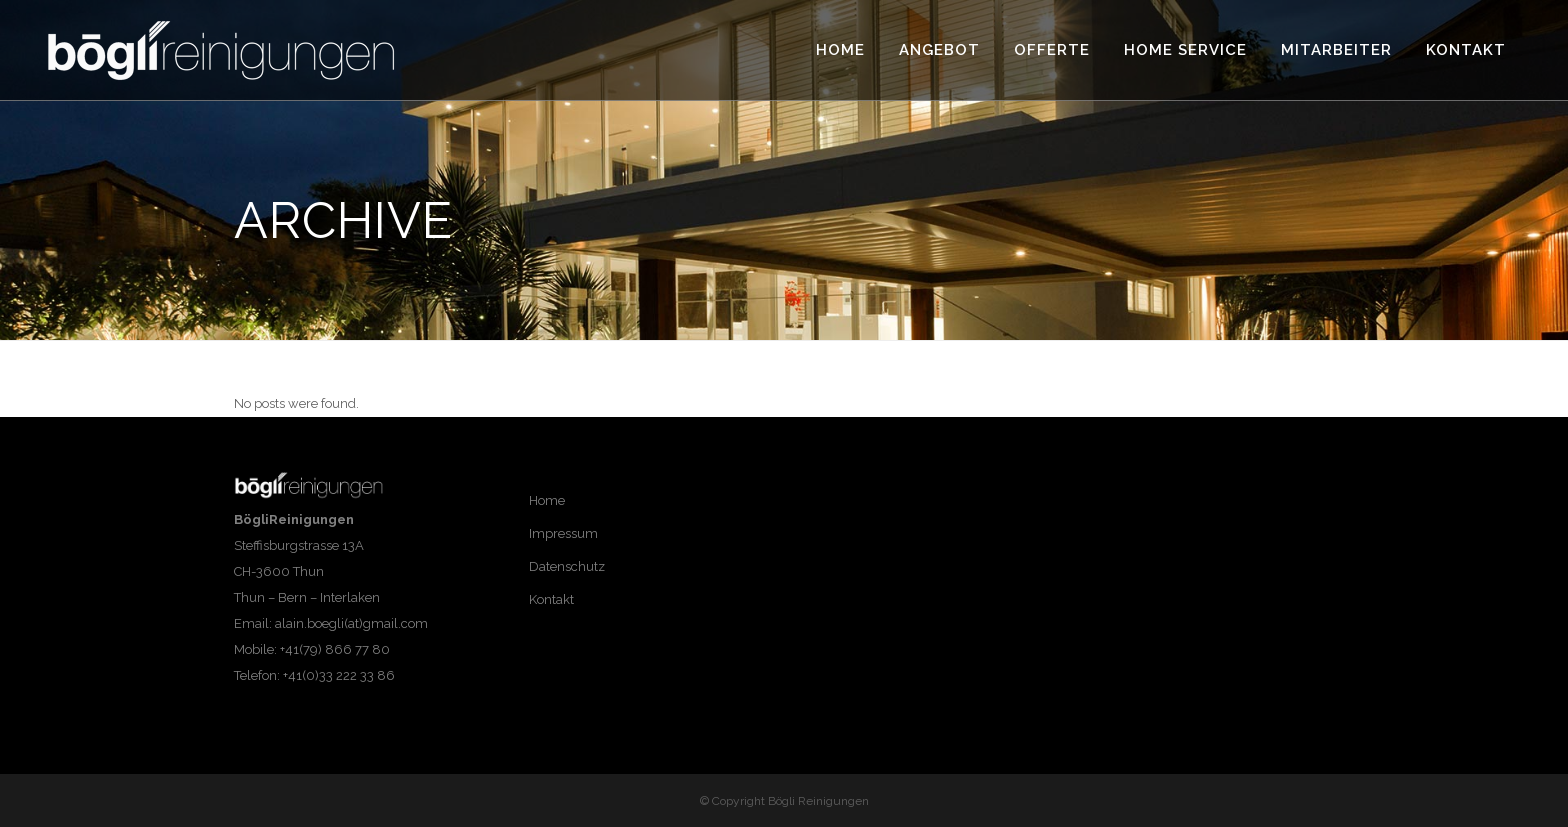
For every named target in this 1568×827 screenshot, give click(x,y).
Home (547, 500)
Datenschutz (567, 566)
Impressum (563, 533)
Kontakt (551, 599)
